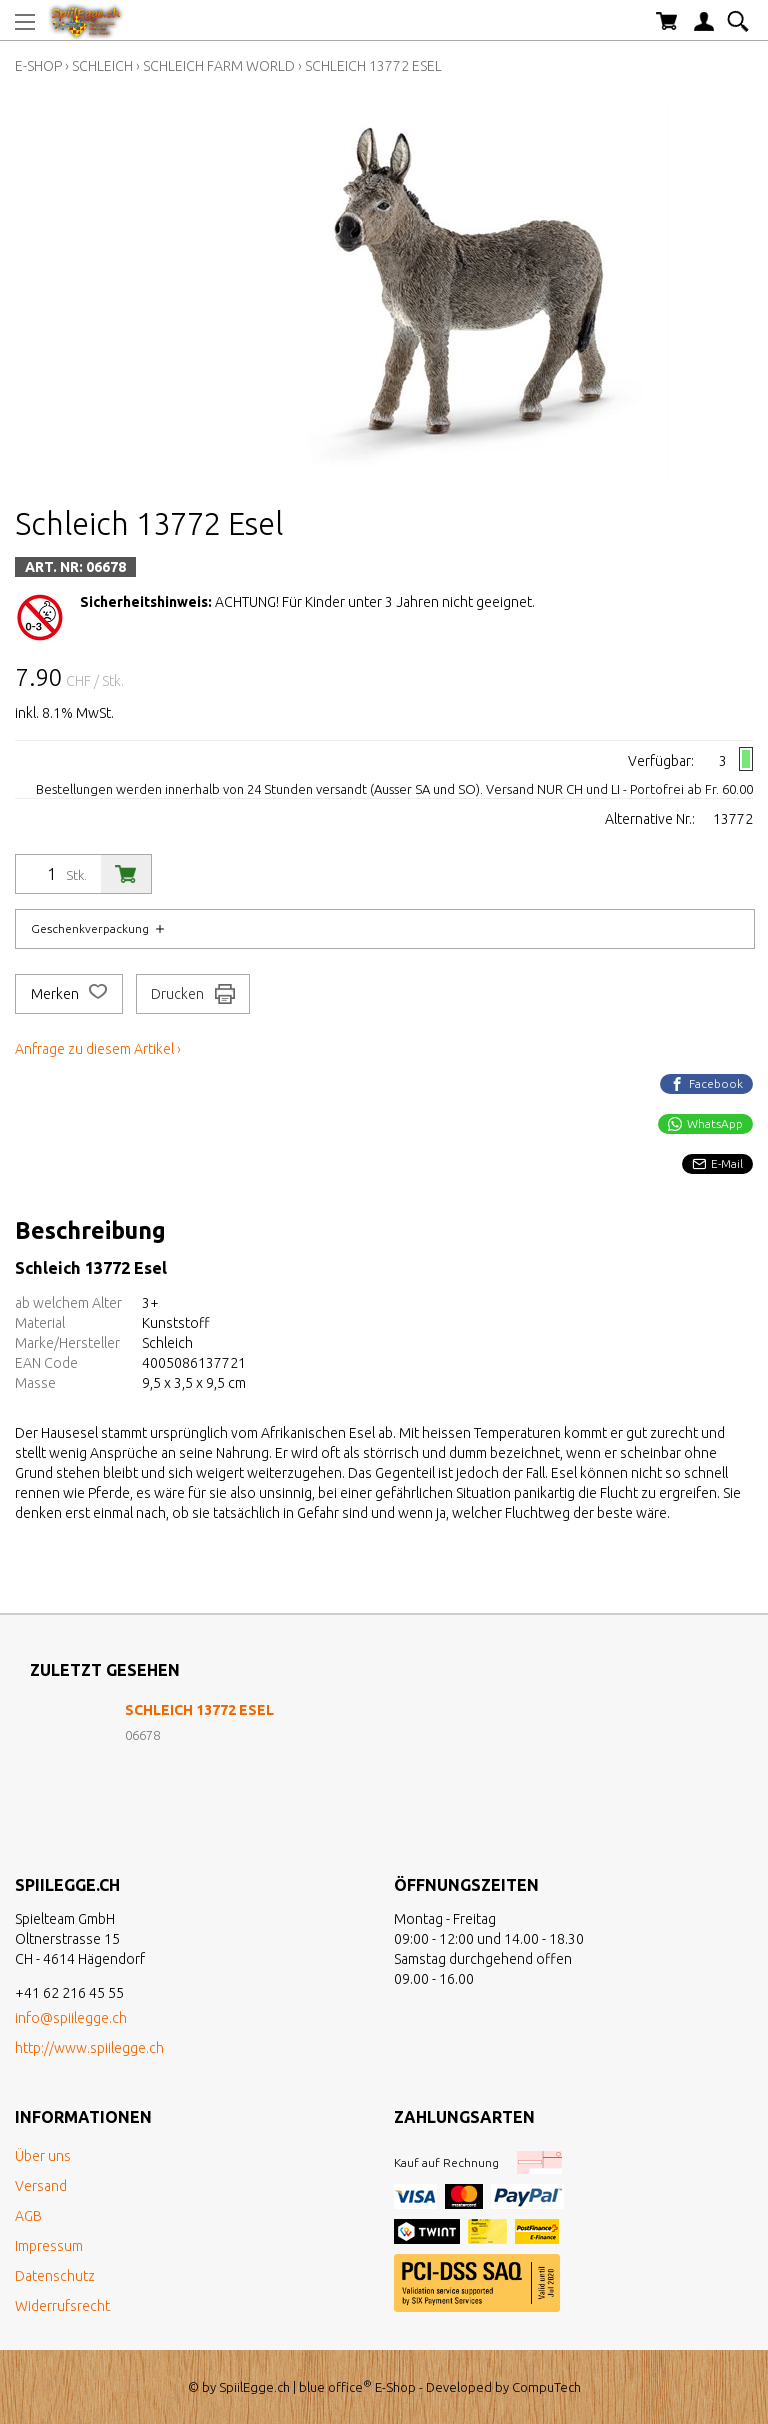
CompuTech (546, 2387)
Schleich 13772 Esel (373, 66)
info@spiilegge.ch (71, 2018)
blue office (335, 2387)
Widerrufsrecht (62, 2306)
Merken (69, 994)
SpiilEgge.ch (254, 2387)
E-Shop (38, 66)
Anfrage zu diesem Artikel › (98, 1049)
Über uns (43, 2156)
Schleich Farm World (219, 66)
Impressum (49, 2246)
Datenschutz (55, 2276)
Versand (41, 2186)
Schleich (102, 66)
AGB (28, 2216)
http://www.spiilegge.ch (89, 2048)
